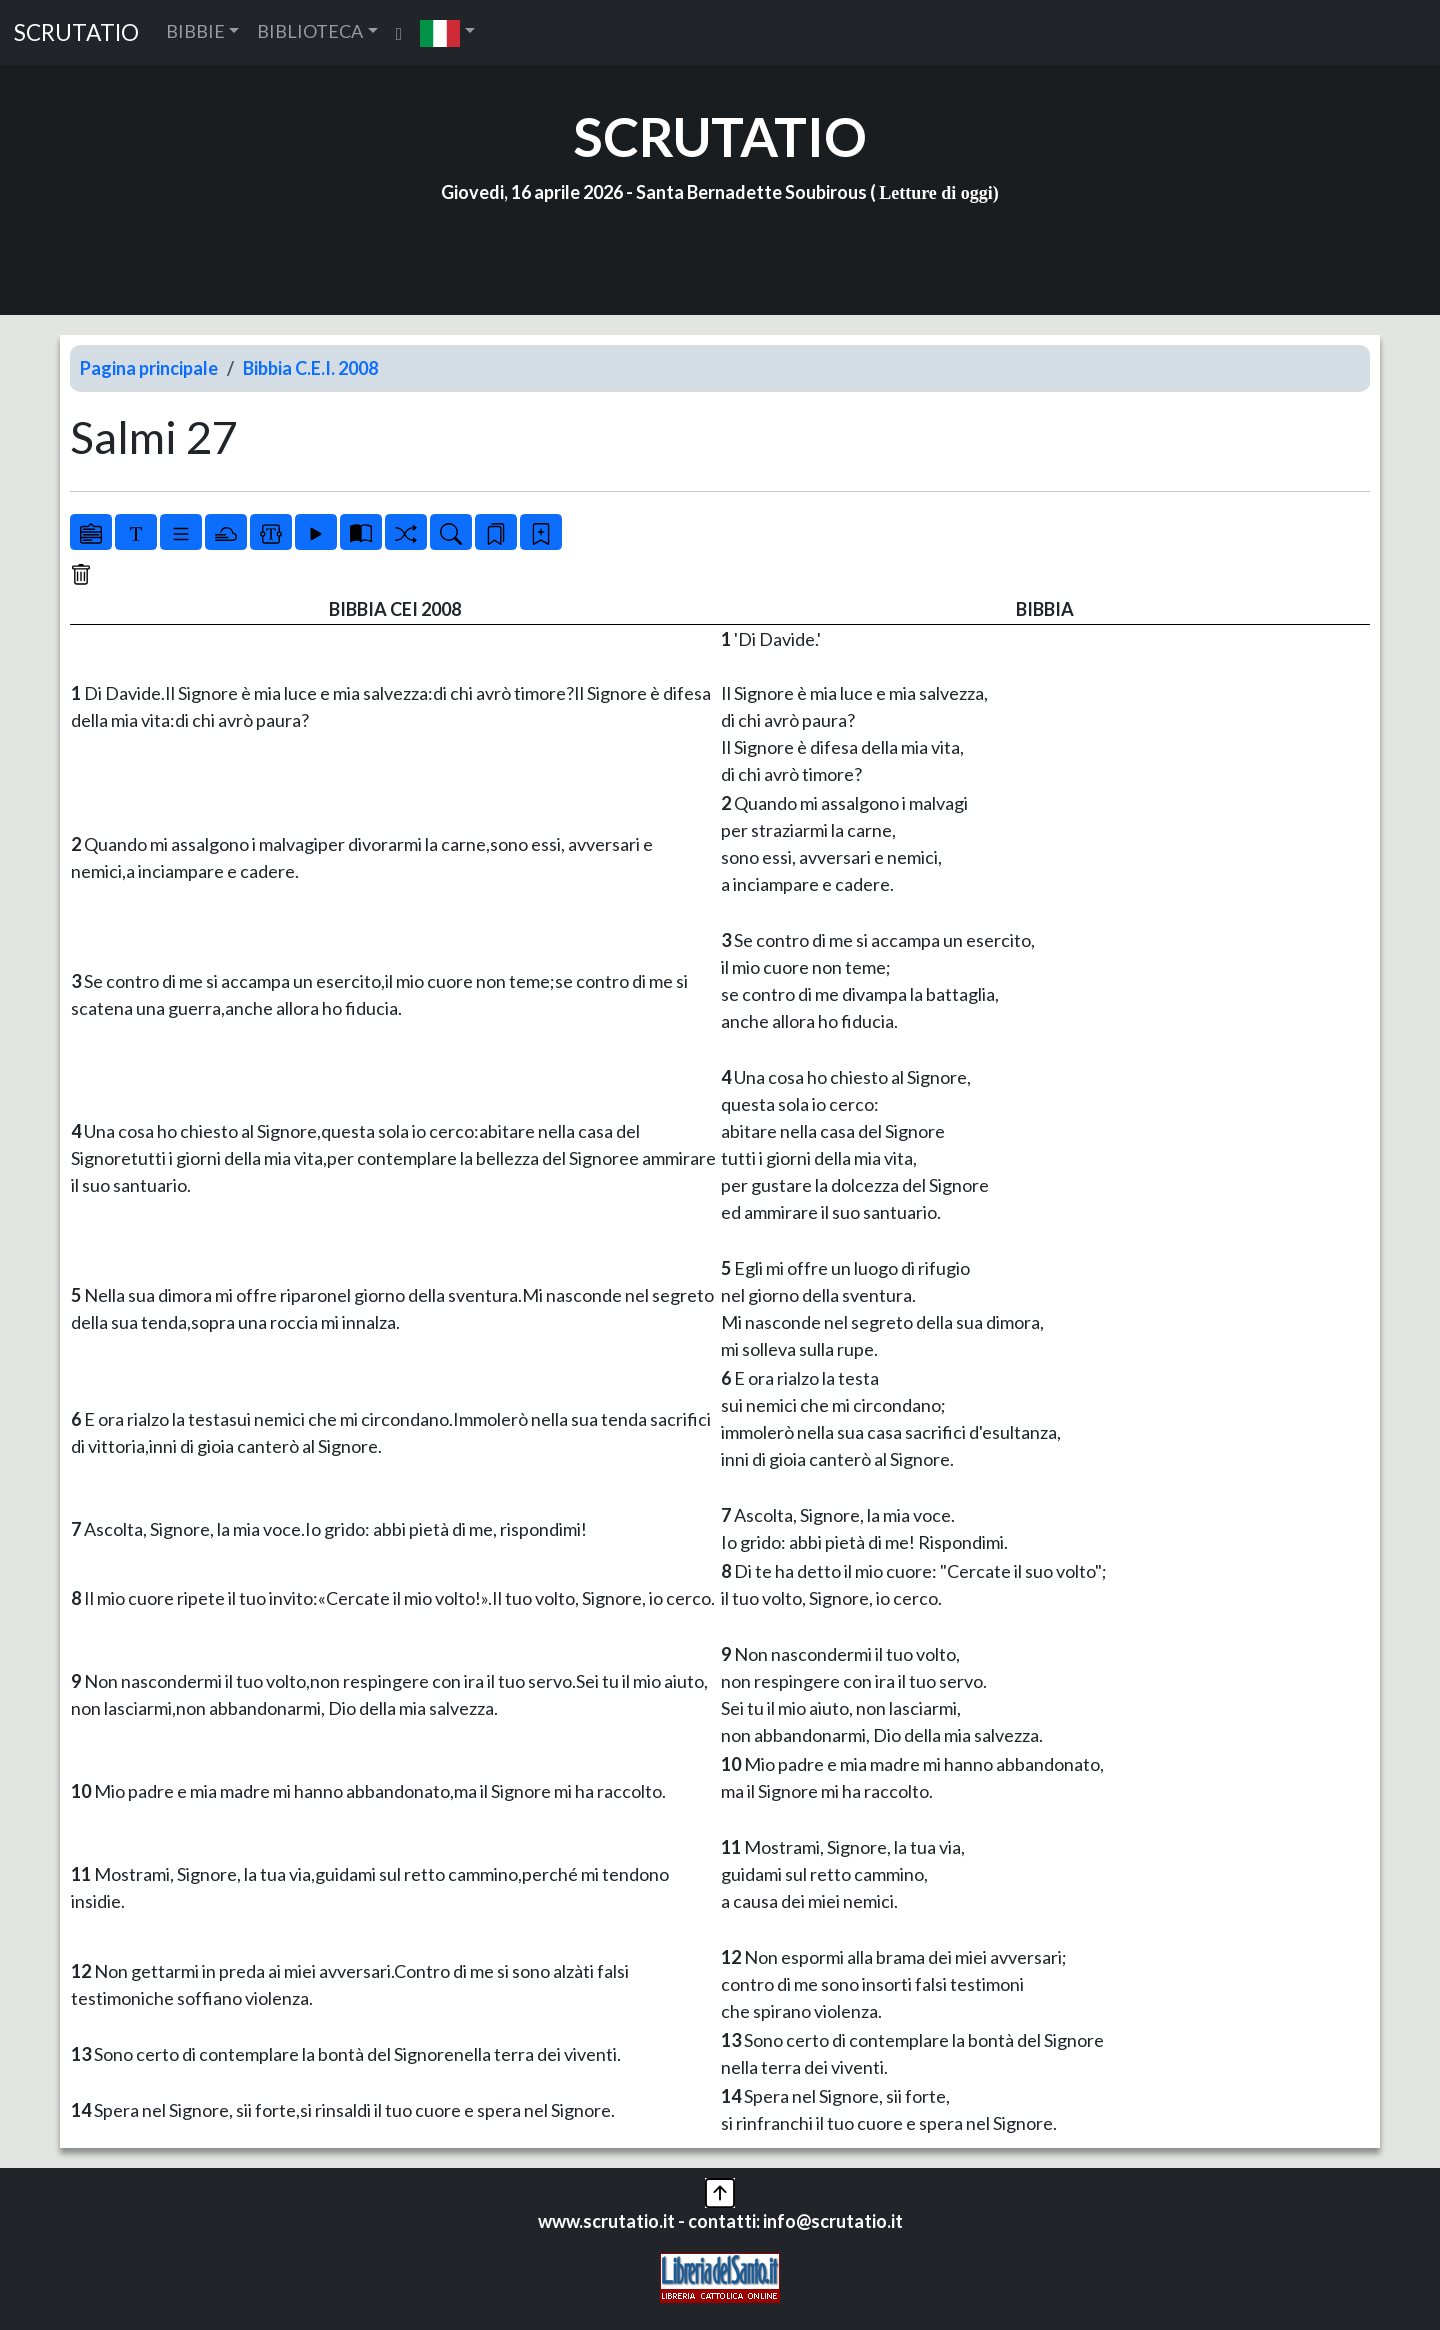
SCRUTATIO (76, 32)
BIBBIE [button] (195, 31)
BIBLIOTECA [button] (310, 31)
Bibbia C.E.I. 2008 (310, 368)
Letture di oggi (936, 193)
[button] (447, 32)
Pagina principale (149, 368)
